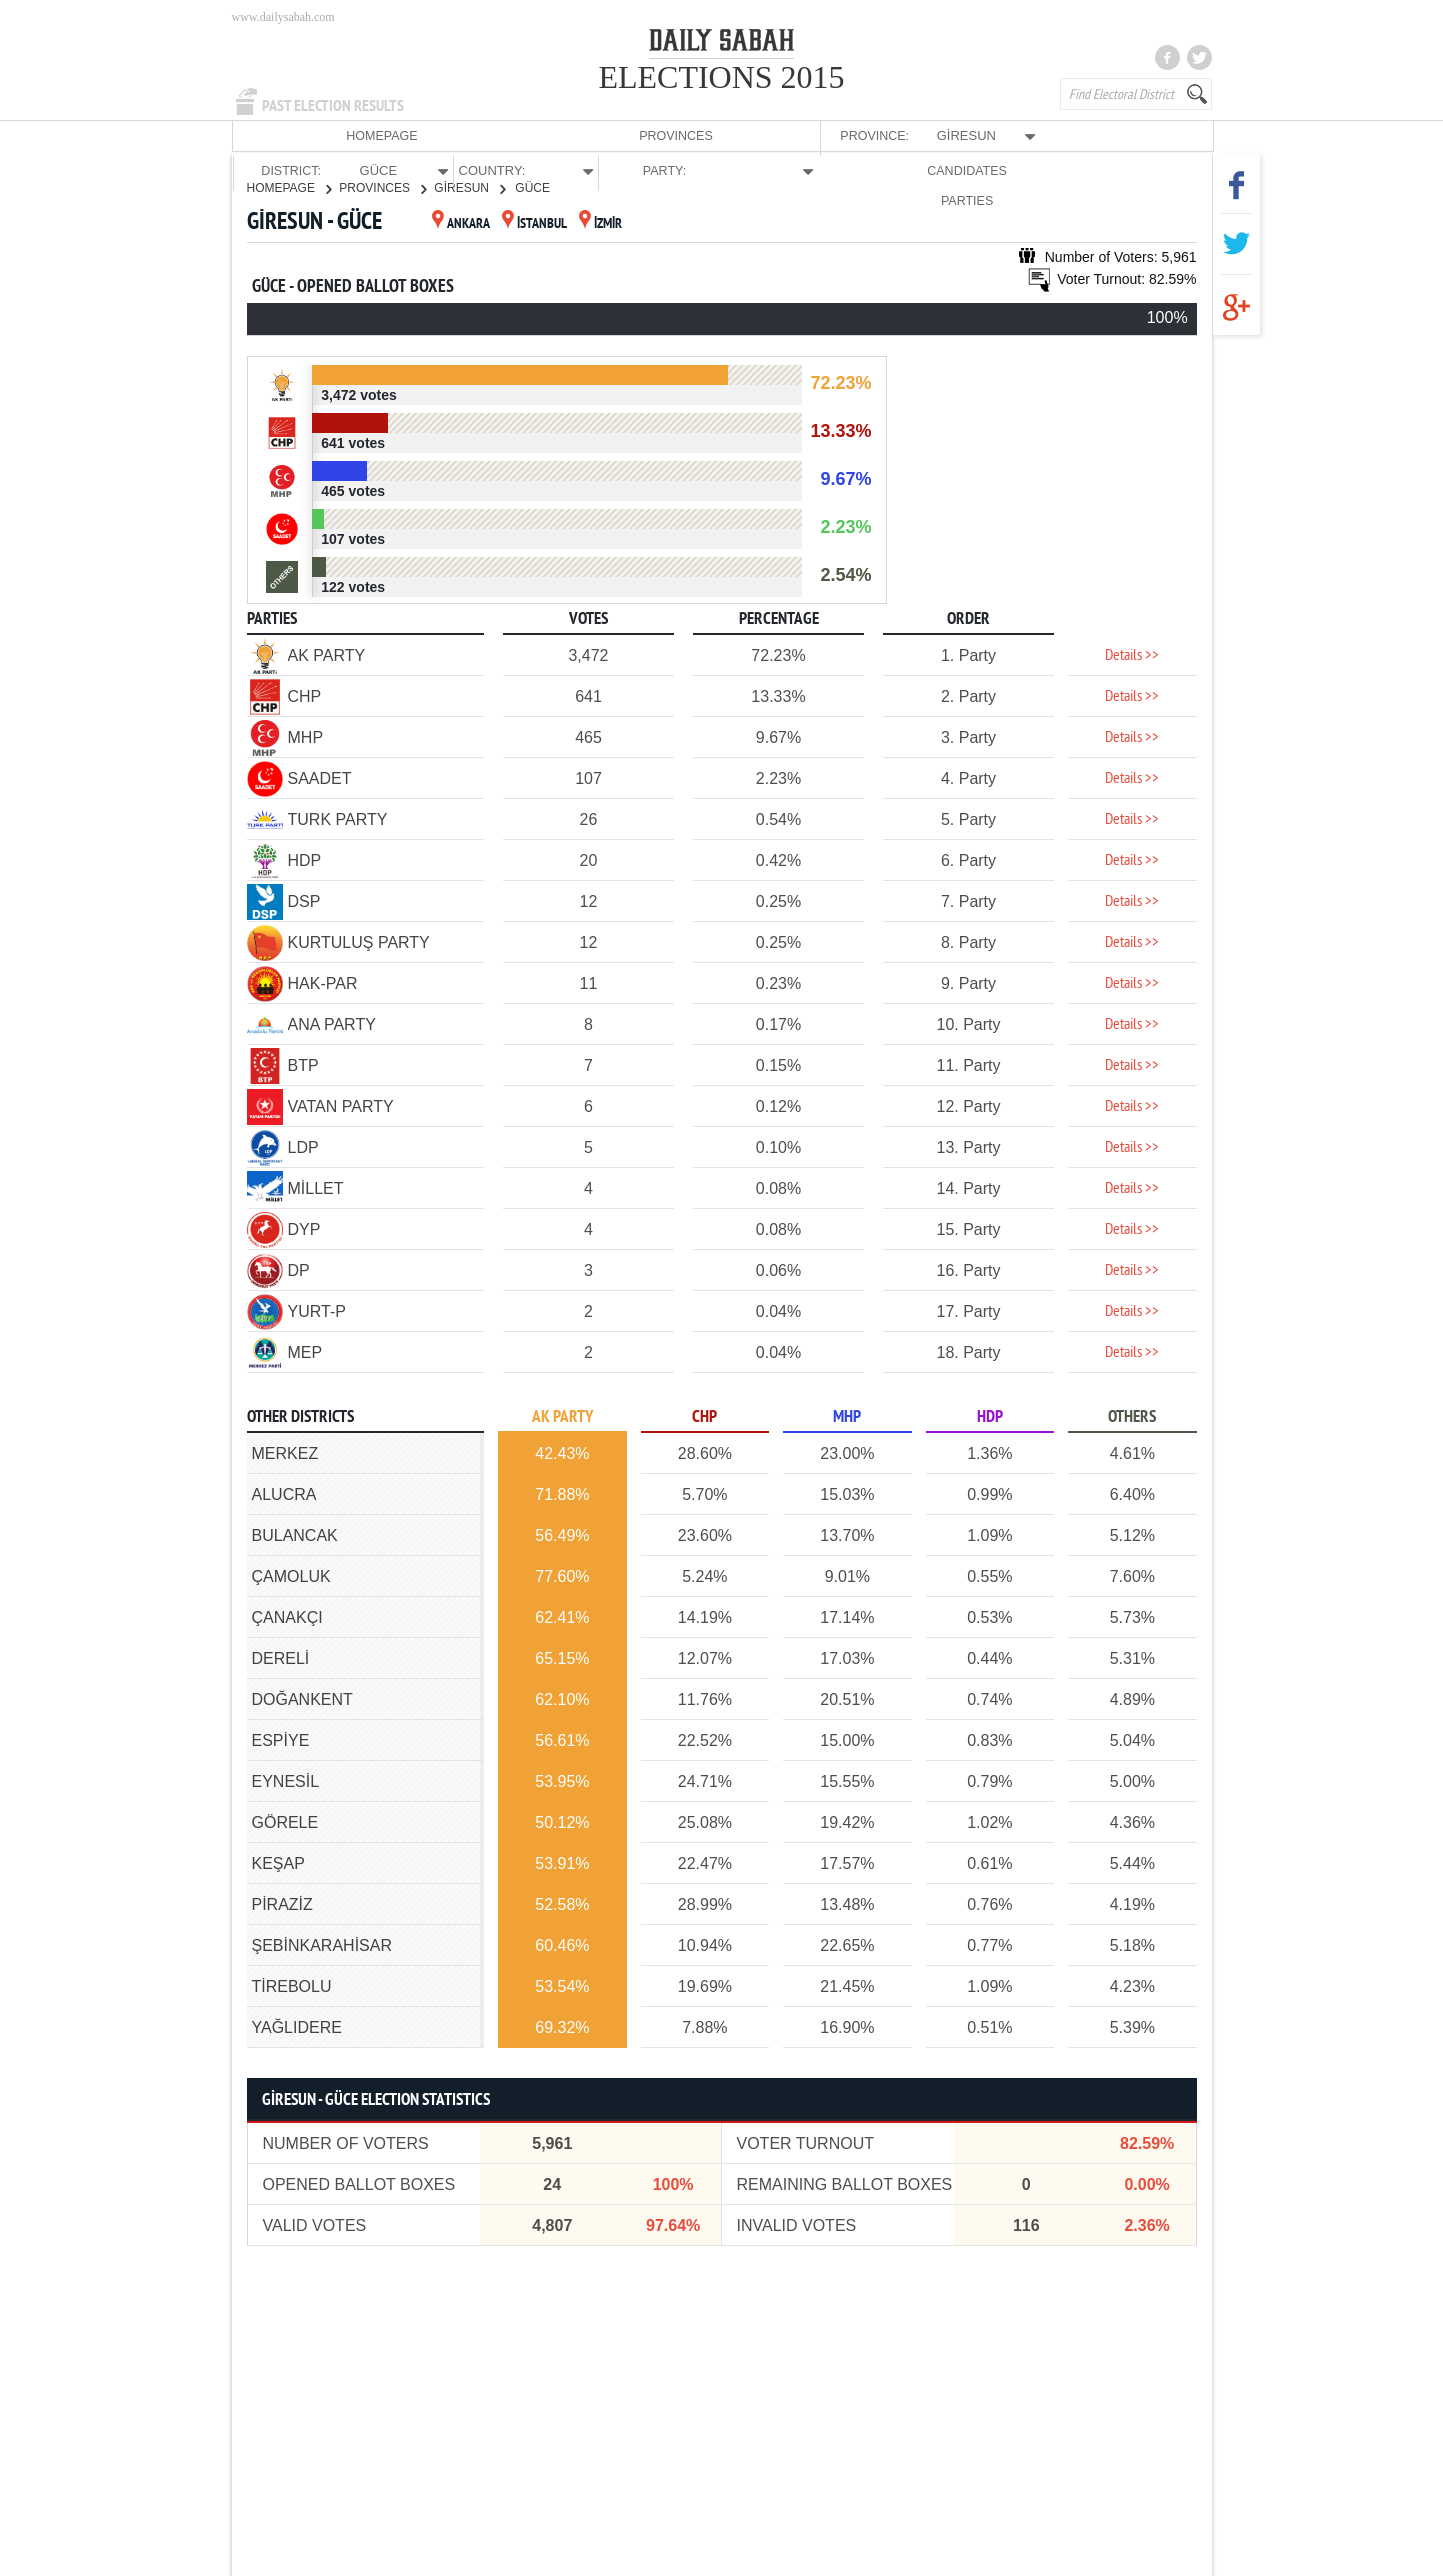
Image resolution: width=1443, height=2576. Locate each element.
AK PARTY (562, 1416)
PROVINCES (380, 135)
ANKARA (461, 223)
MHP (847, 1416)
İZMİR (600, 223)
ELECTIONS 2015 (721, 77)
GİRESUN (469, 187)
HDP (990, 1416)
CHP (704, 1416)
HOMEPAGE (281, 135)
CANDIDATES (1058, 135)
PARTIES (1156, 135)
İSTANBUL (534, 223)
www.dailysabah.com (283, 17)
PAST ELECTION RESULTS (333, 106)
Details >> (1132, 655)
